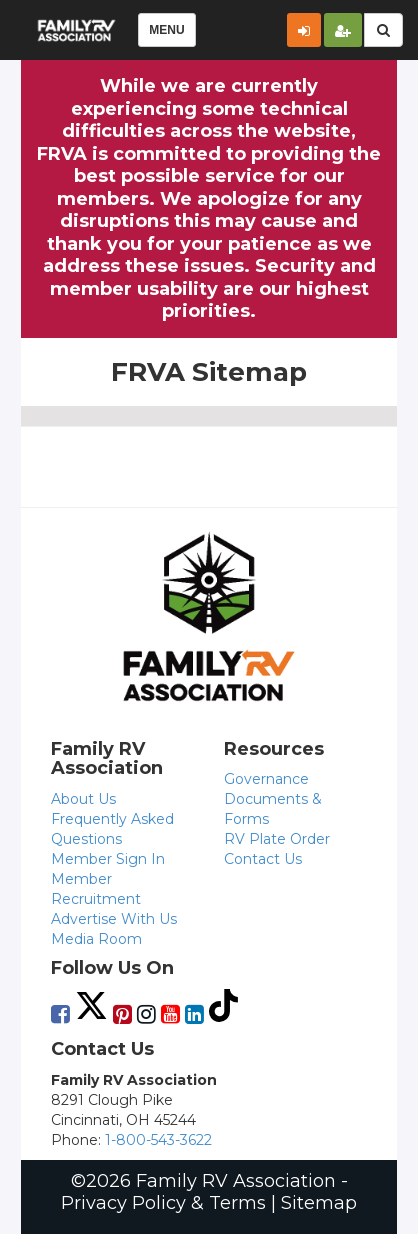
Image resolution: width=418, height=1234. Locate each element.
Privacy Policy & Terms (163, 1203)
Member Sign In (108, 859)
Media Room (96, 939)
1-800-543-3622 (158, 1140)
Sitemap (319, 1203)
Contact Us (263, 859)
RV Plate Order (277, 839)
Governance (266, 779)
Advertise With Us (114, 919)
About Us (83, 799)
